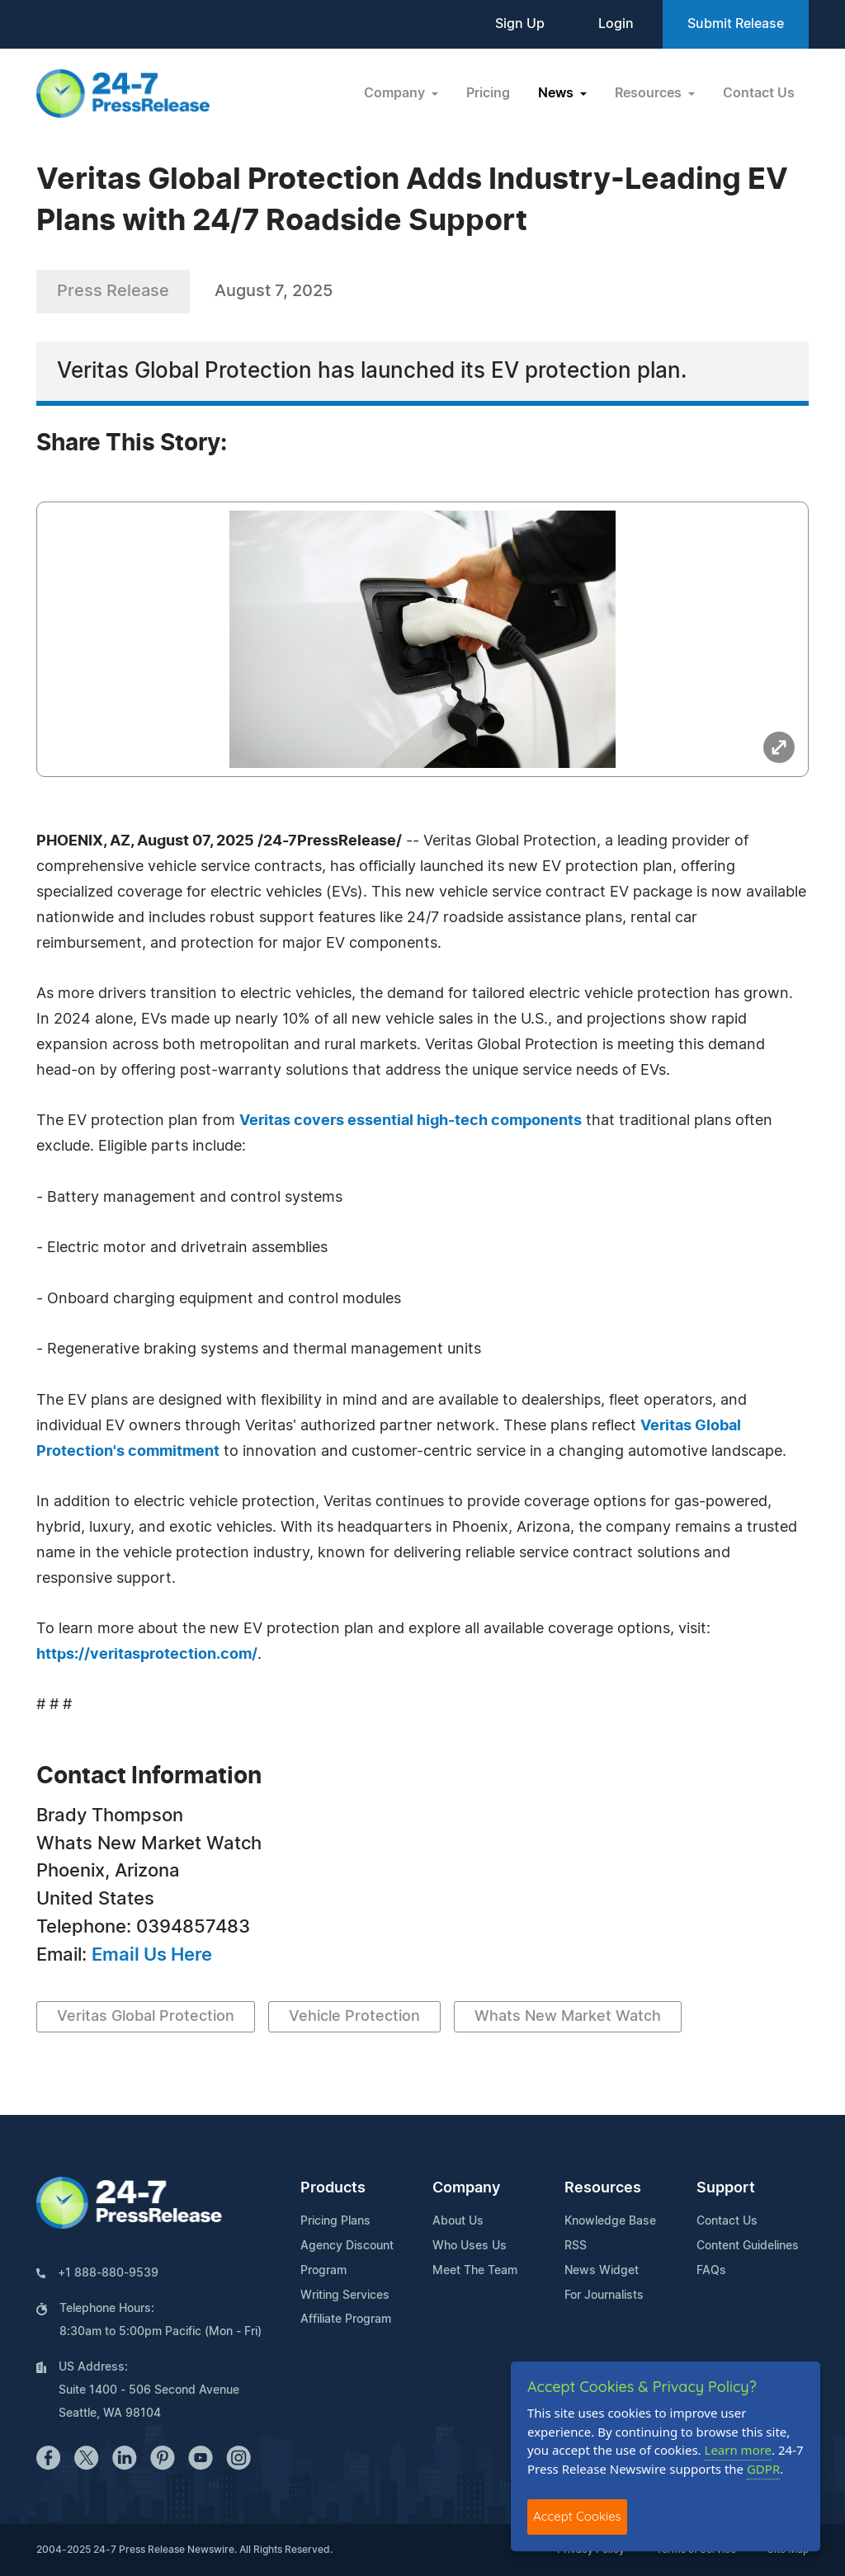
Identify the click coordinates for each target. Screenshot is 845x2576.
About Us (458, 2221)
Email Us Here (152, 1955)
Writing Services (344, 2295)
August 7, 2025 (274, 291)
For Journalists (604, 2295)
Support (725, 2188)
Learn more (738, 2450)
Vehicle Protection (354, 2016)
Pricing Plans (335, 2221)
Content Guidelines (747, 2246)
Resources (602, 2188)
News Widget (601, 2271)
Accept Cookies (577, 2516)
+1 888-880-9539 (108, 2273)
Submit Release (735, 24)
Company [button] (396, 93)
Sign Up (520, 24)
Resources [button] (650, 93)
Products (333, 2188)
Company (466, 2188)
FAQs (711, 2271)
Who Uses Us (469, 2246)
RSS (575, 2246)
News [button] (557, 93)
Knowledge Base (610, 2221)
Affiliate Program (345, 2319)
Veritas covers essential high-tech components (410, 1121)
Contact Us (759, 93)
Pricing (488, 93)
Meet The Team (474, 2271)
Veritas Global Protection (145, 2016)
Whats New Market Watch (567, 2016)
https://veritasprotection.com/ (146, 1654)
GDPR (763, 2469)
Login (616, 24)
